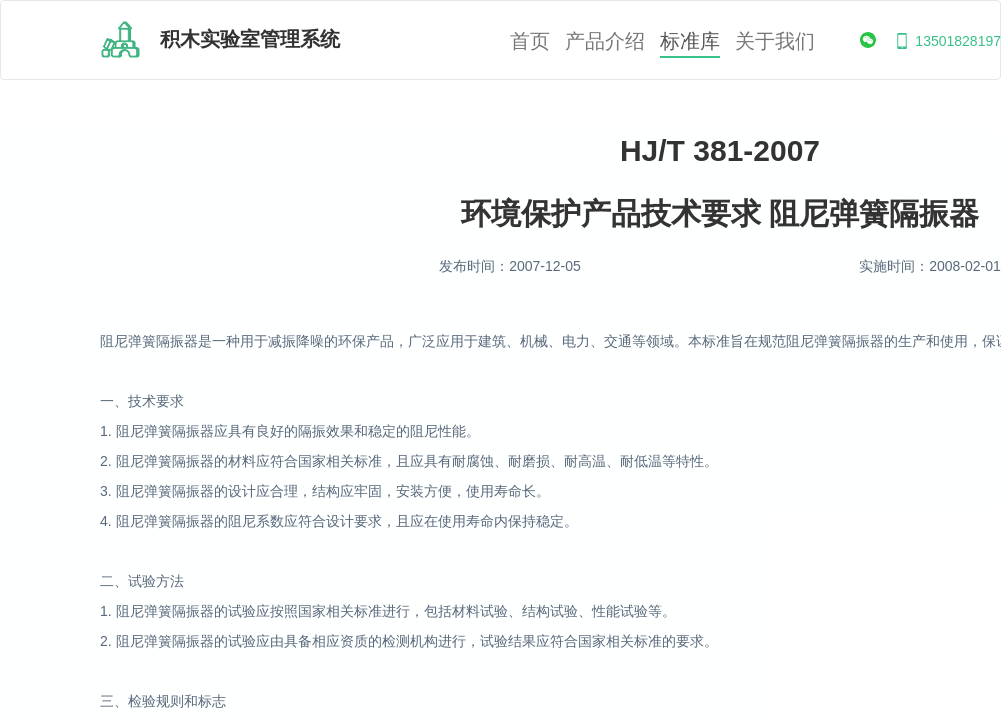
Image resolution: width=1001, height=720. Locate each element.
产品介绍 (605, 41)
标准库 (690, 41)
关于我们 (775, 41)
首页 (530, 41)
